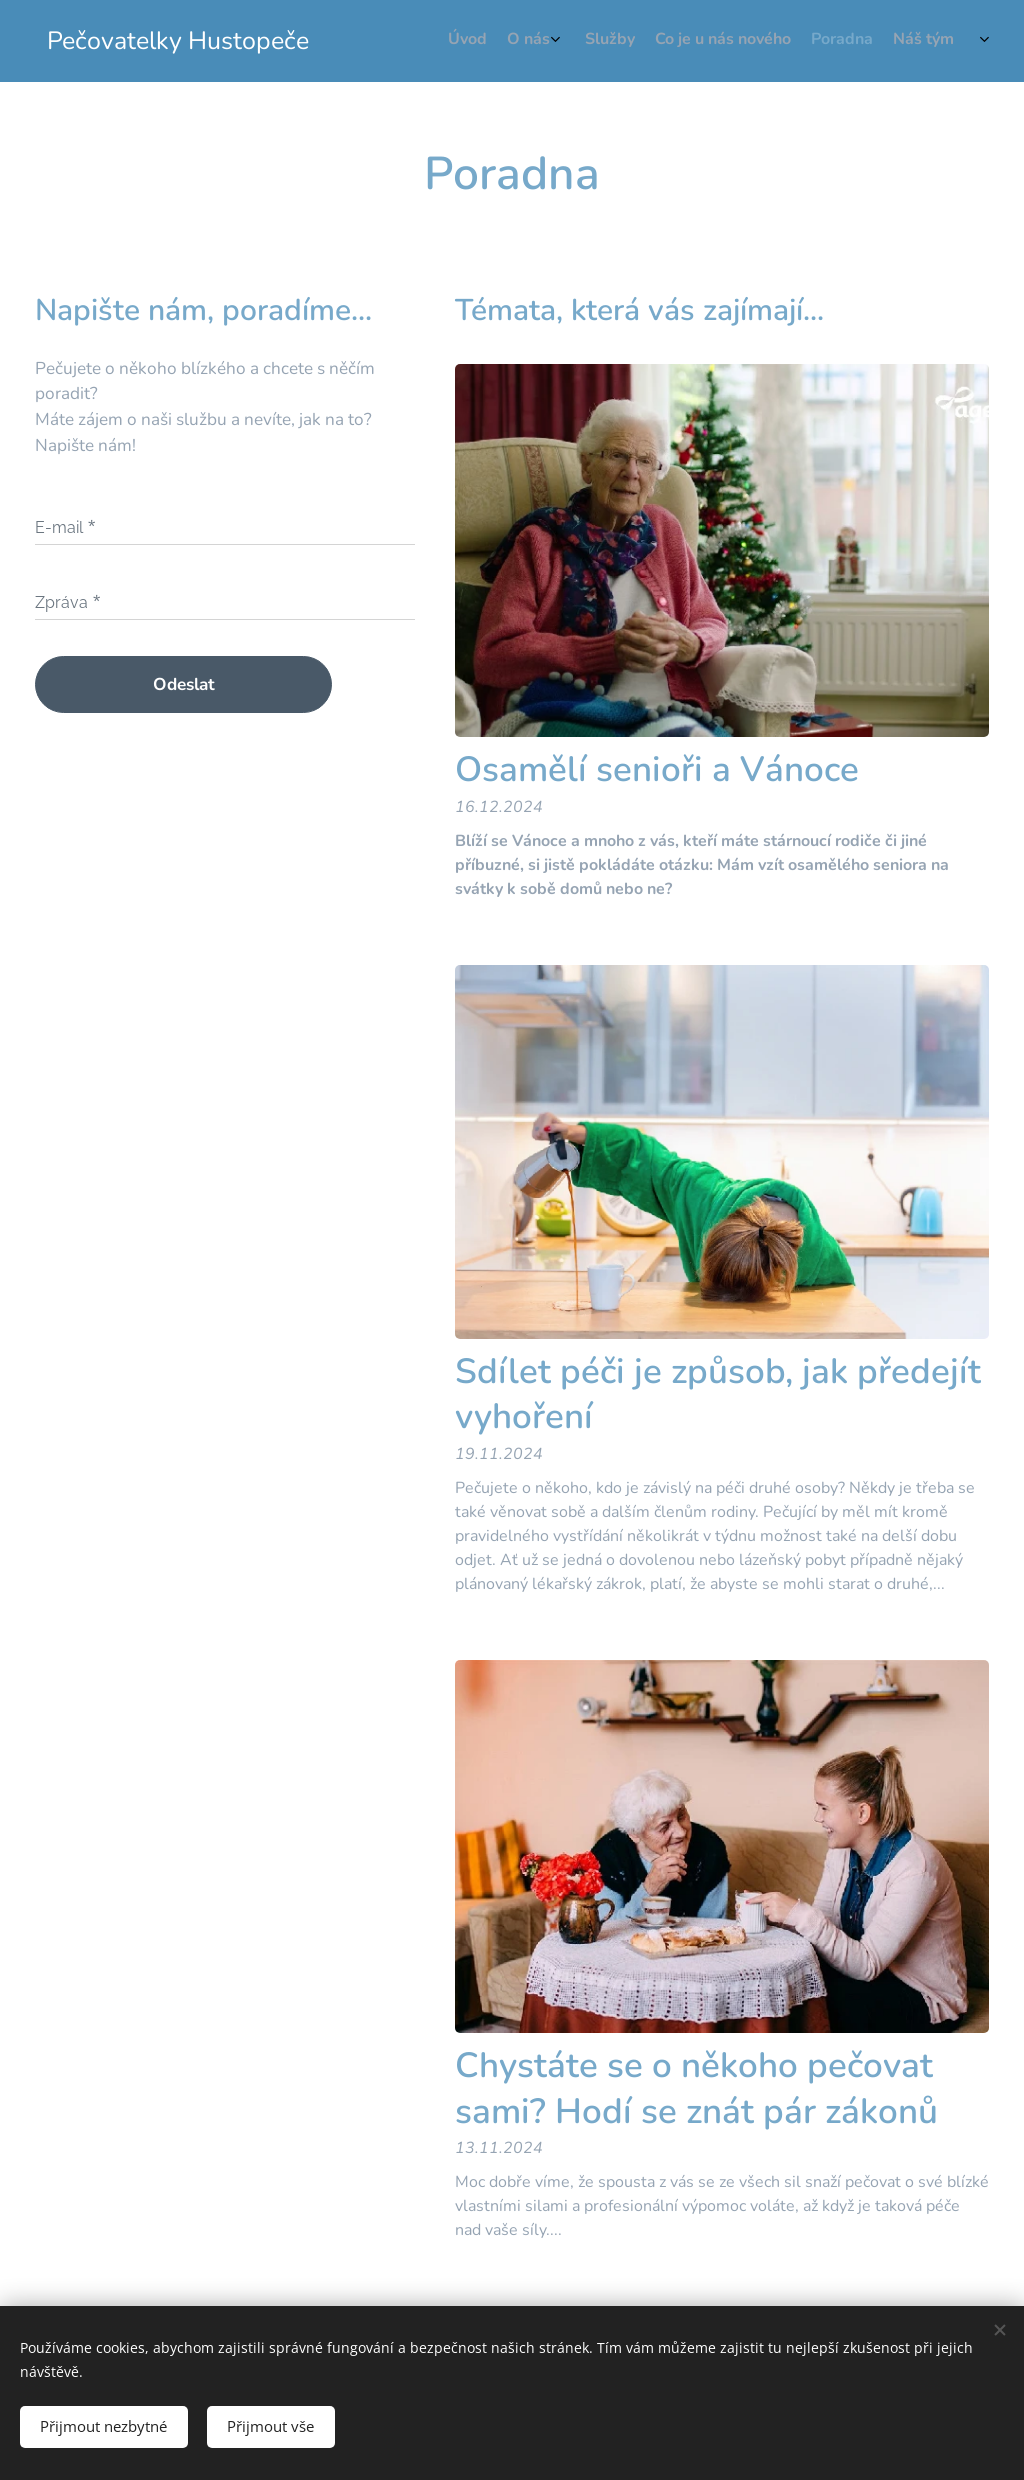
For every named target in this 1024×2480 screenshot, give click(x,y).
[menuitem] (836, 41)
